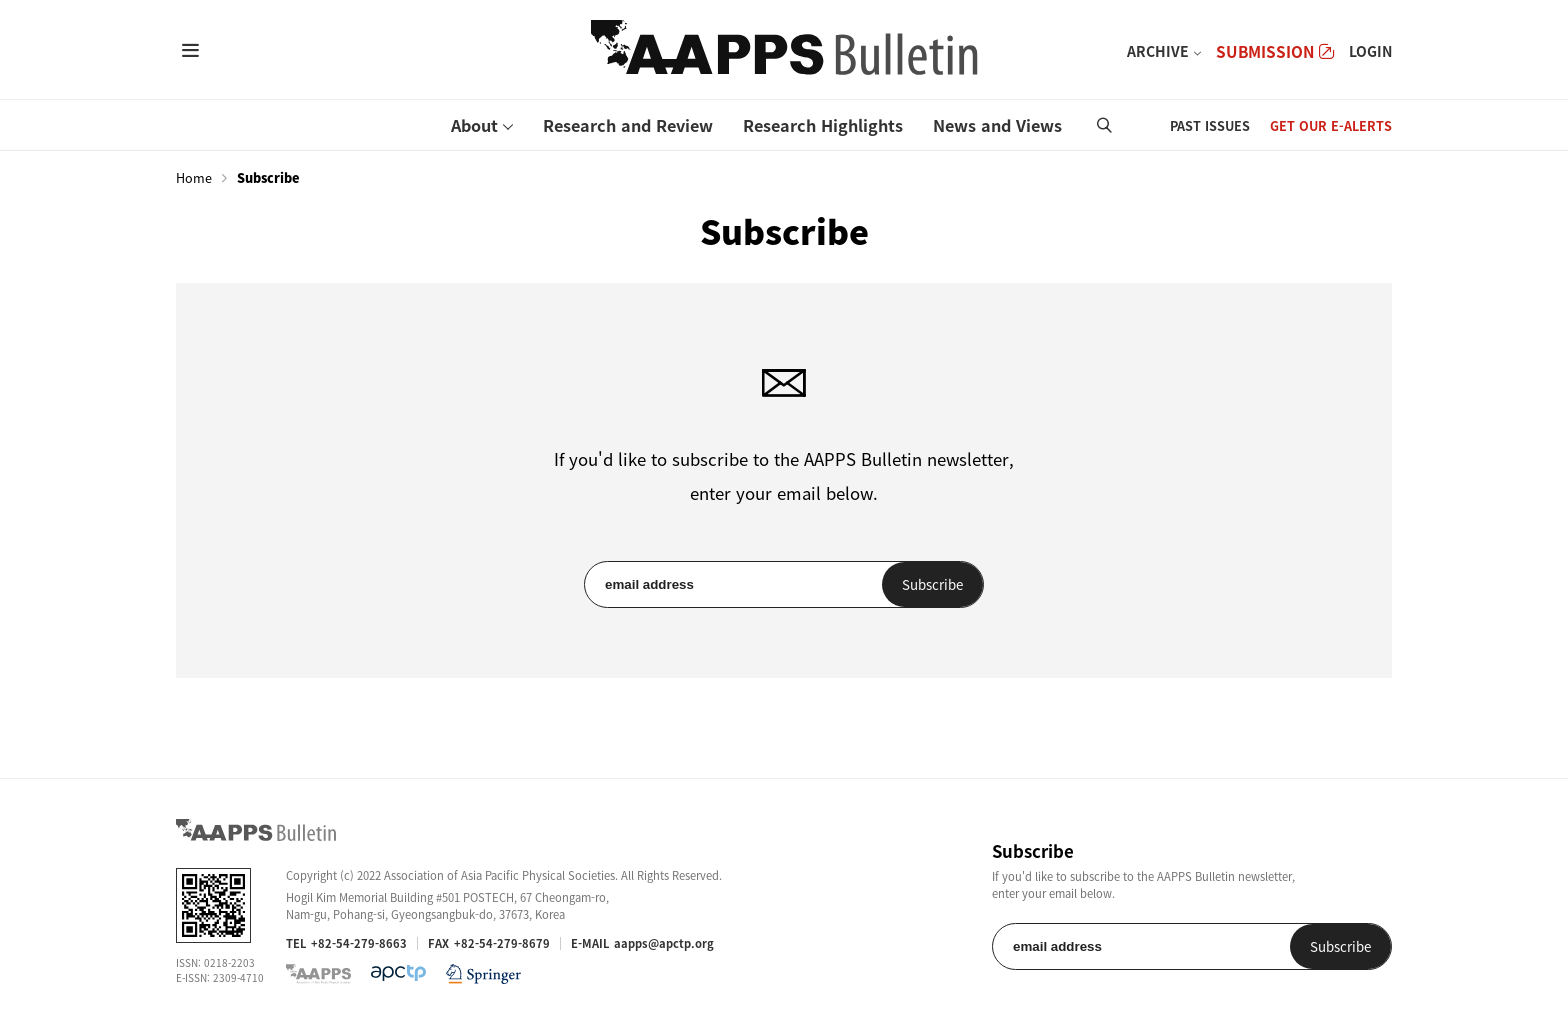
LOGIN (1370, 51)
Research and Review (628, 125)
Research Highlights (823, 125)
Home (194, 178)
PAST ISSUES (1210, 125)
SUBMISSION (1275, 51)
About (474, 125)
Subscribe (932, 584)
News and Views (997, 125)
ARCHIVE (1158, 51)
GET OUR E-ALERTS (1331, 125)
